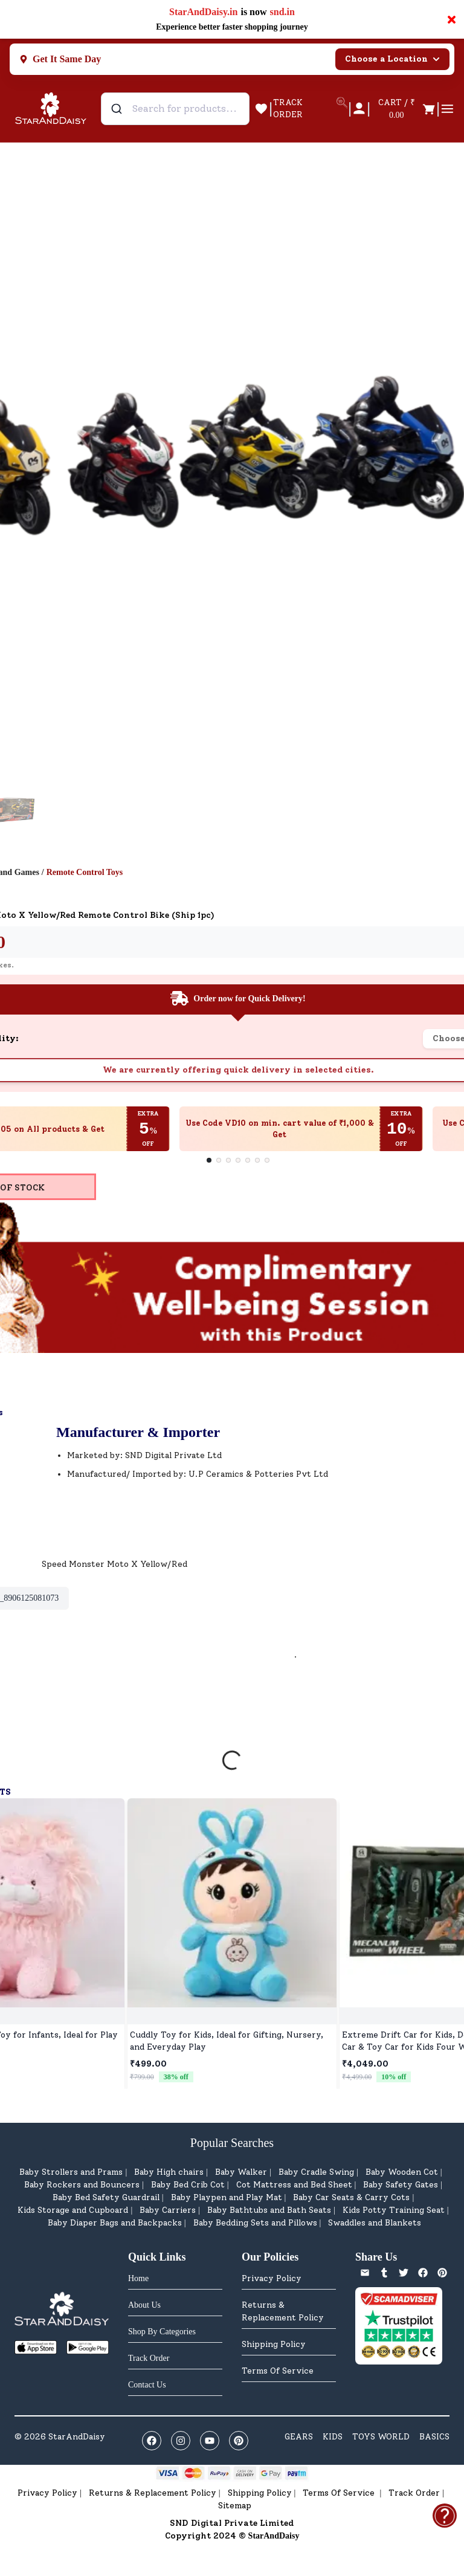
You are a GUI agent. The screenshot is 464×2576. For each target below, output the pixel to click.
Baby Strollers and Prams (71, 2172)
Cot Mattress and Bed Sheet (294, 2185)
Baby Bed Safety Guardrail (106, 2197)
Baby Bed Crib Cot (188, 2185)
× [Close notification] (451, 19)
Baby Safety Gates (400, 2185)
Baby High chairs (169, 2172)
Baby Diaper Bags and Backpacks (115, 2223)
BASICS (434, 2437)
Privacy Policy (271, 2278)
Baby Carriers (168, 2210)
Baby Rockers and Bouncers (82, 2185)
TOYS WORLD (381, 2437)
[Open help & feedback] (445, 2515)
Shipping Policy (274, 2344)
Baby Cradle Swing (316, 2172)
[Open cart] (403, 108)
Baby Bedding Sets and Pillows (255, 2223)
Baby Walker (241, 2172)
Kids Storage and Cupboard (73, 2210)
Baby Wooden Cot (402, 2172)
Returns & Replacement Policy (283, 2311)
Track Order (414, 2493)
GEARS (299, 2437)
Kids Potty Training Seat (394, 2210)
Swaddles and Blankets (374, 2223)
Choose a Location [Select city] (392, 59)
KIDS (333, 2437)
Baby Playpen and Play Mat (226, 2197)
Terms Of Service (278, 2371)
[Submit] (118, 108)
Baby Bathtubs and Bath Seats (269, 2210)
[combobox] (175, 108)
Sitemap (234, 2505)
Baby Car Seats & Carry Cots (351, 2197)
